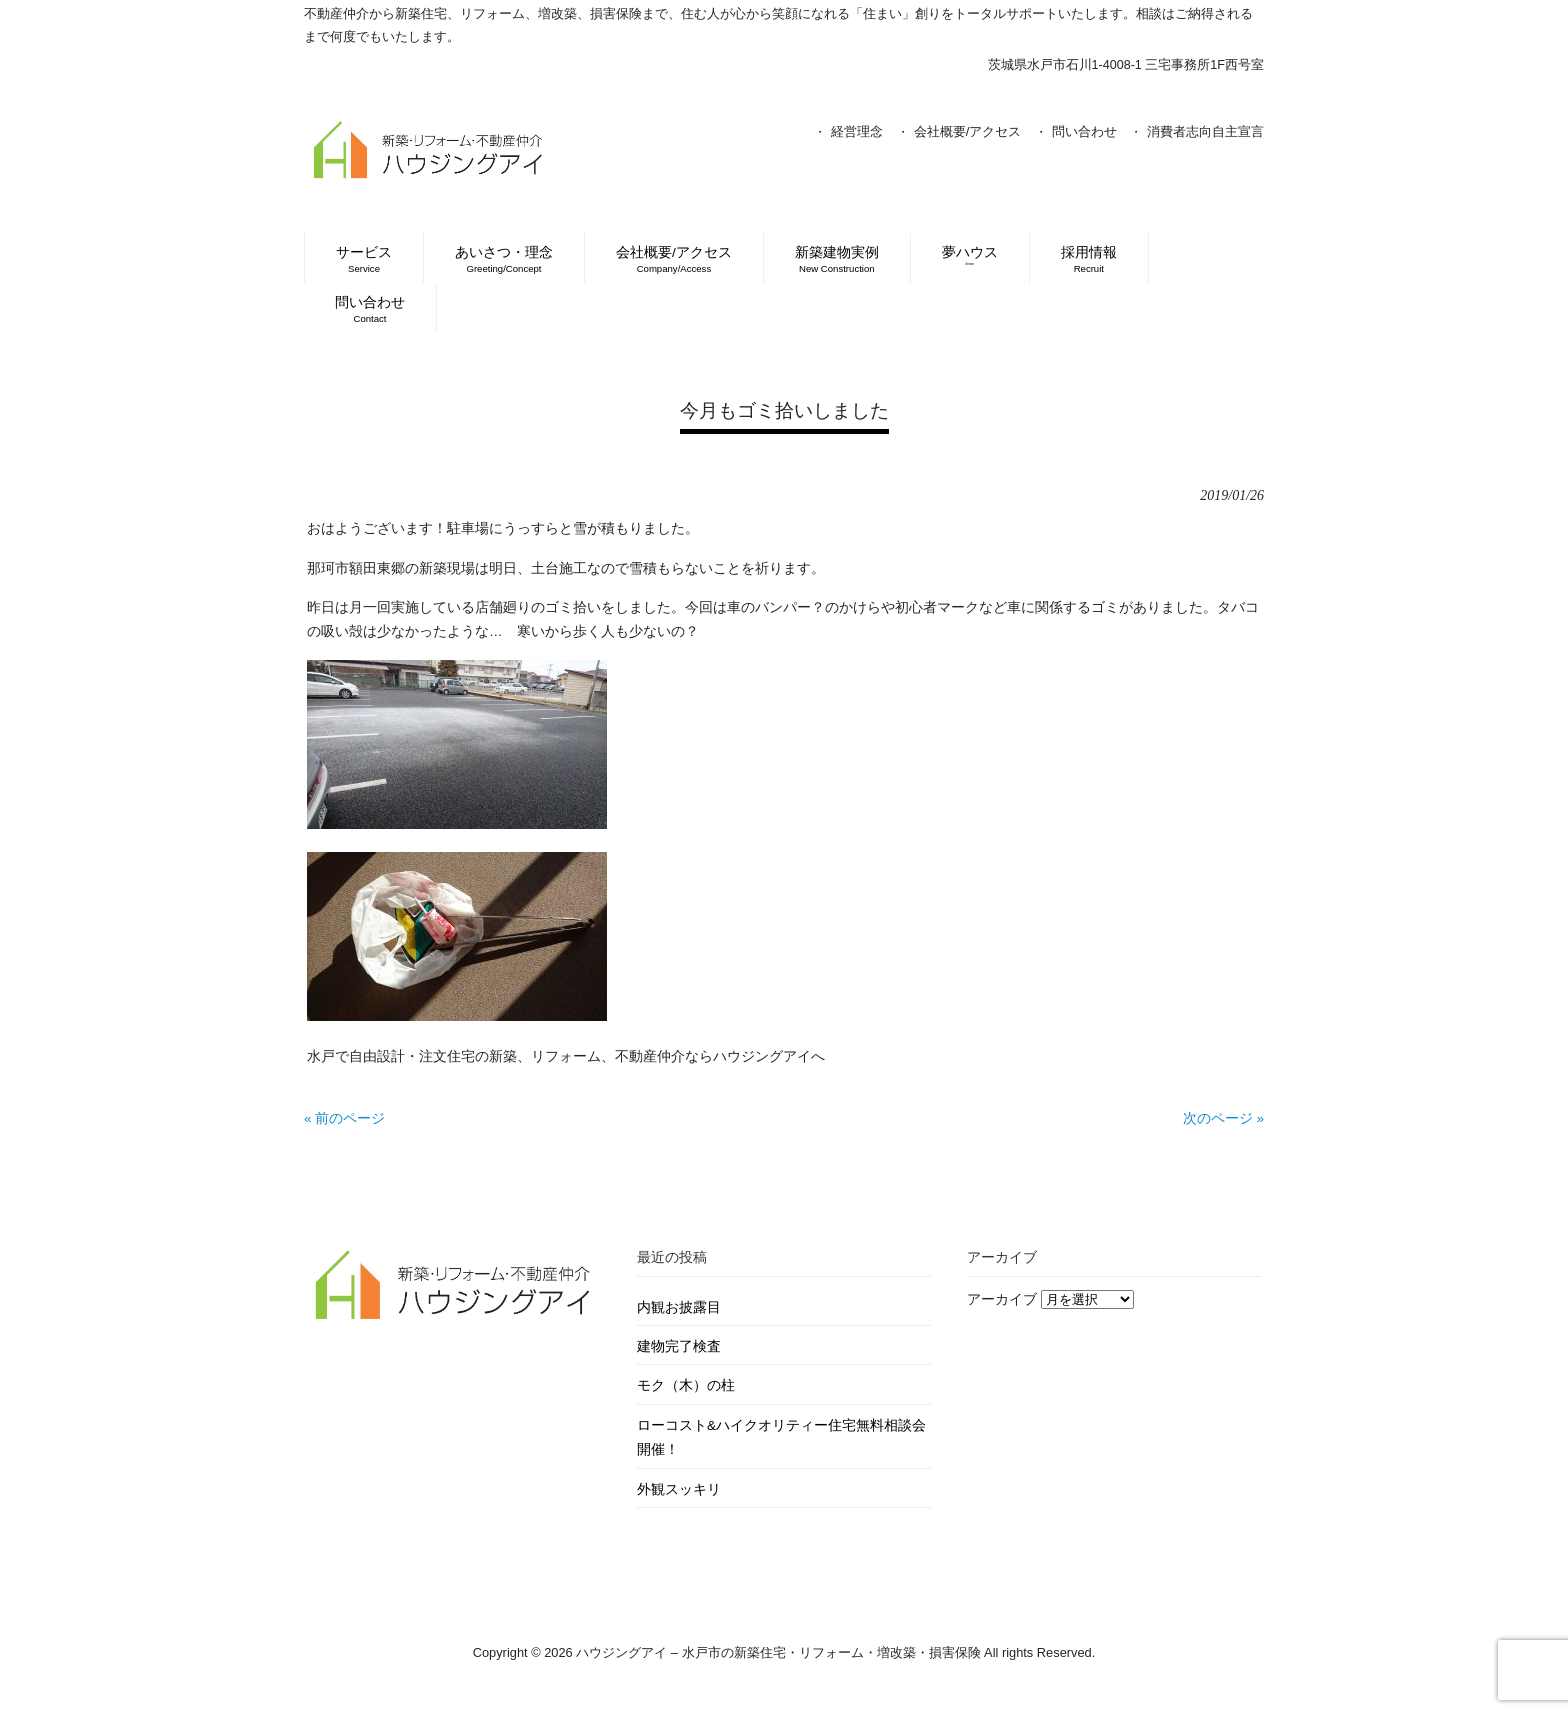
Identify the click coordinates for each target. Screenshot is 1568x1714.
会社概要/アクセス (968, 131)
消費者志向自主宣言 (1205, 131)
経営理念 (857, 131)
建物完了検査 (679, 1346)
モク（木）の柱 (686, 1385)
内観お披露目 (679, 1307)
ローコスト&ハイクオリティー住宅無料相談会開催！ (781, 1437)
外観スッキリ (679, 1489)
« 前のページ (344, 1118)
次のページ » (1223, 1118)
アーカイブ (1002, 1299)
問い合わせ (1084, 131)
